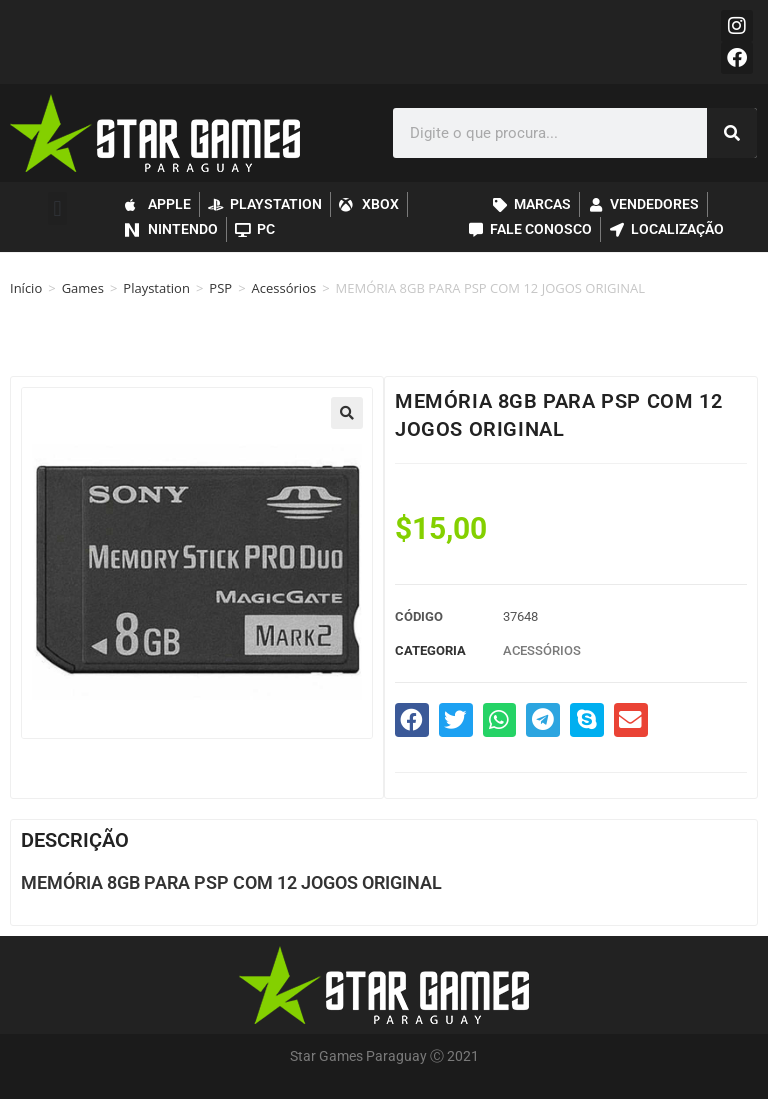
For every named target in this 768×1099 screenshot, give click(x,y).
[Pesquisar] (732, 133)
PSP (220, 288)
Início (26, 288)
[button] (57, 208)
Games (83, 288)
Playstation (156, 288)
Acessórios (284, 288)
